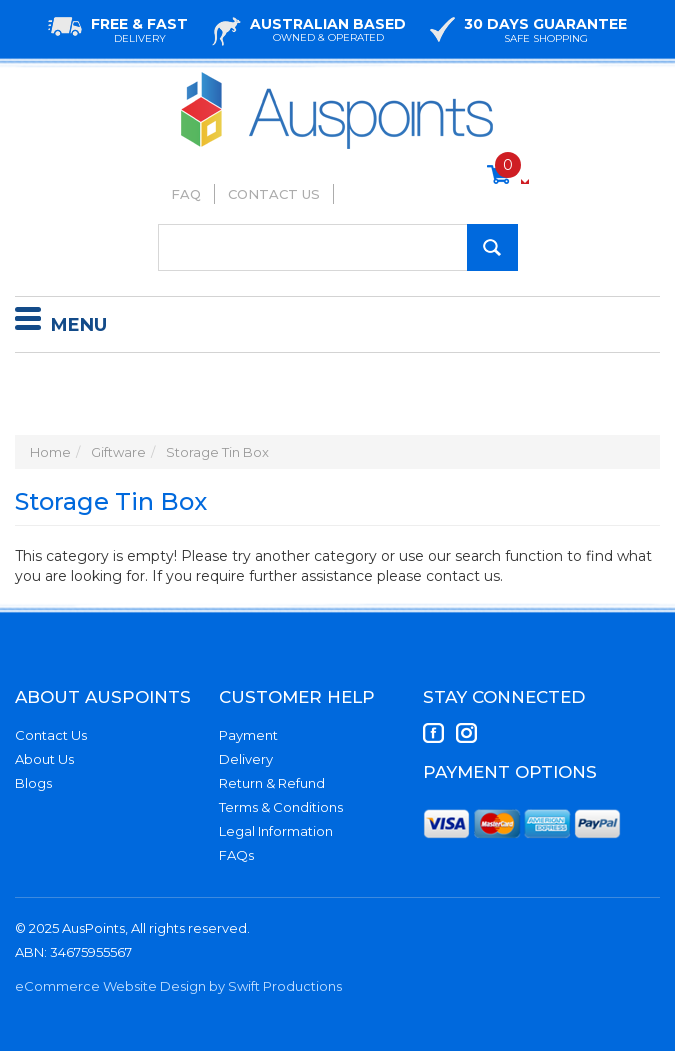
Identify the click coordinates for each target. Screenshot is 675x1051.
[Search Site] (492, 247)
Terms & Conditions (281, 807)
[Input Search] (338, 247)
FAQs (236, 855)
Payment (248, 735)
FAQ (186, 194)
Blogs (33, 783)
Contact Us (274, 194)
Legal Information (276, 831)
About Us (44, 759)
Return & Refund (272, 783)
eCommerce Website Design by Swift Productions (178, 986)
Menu (61, 322)
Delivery (246, 759)
